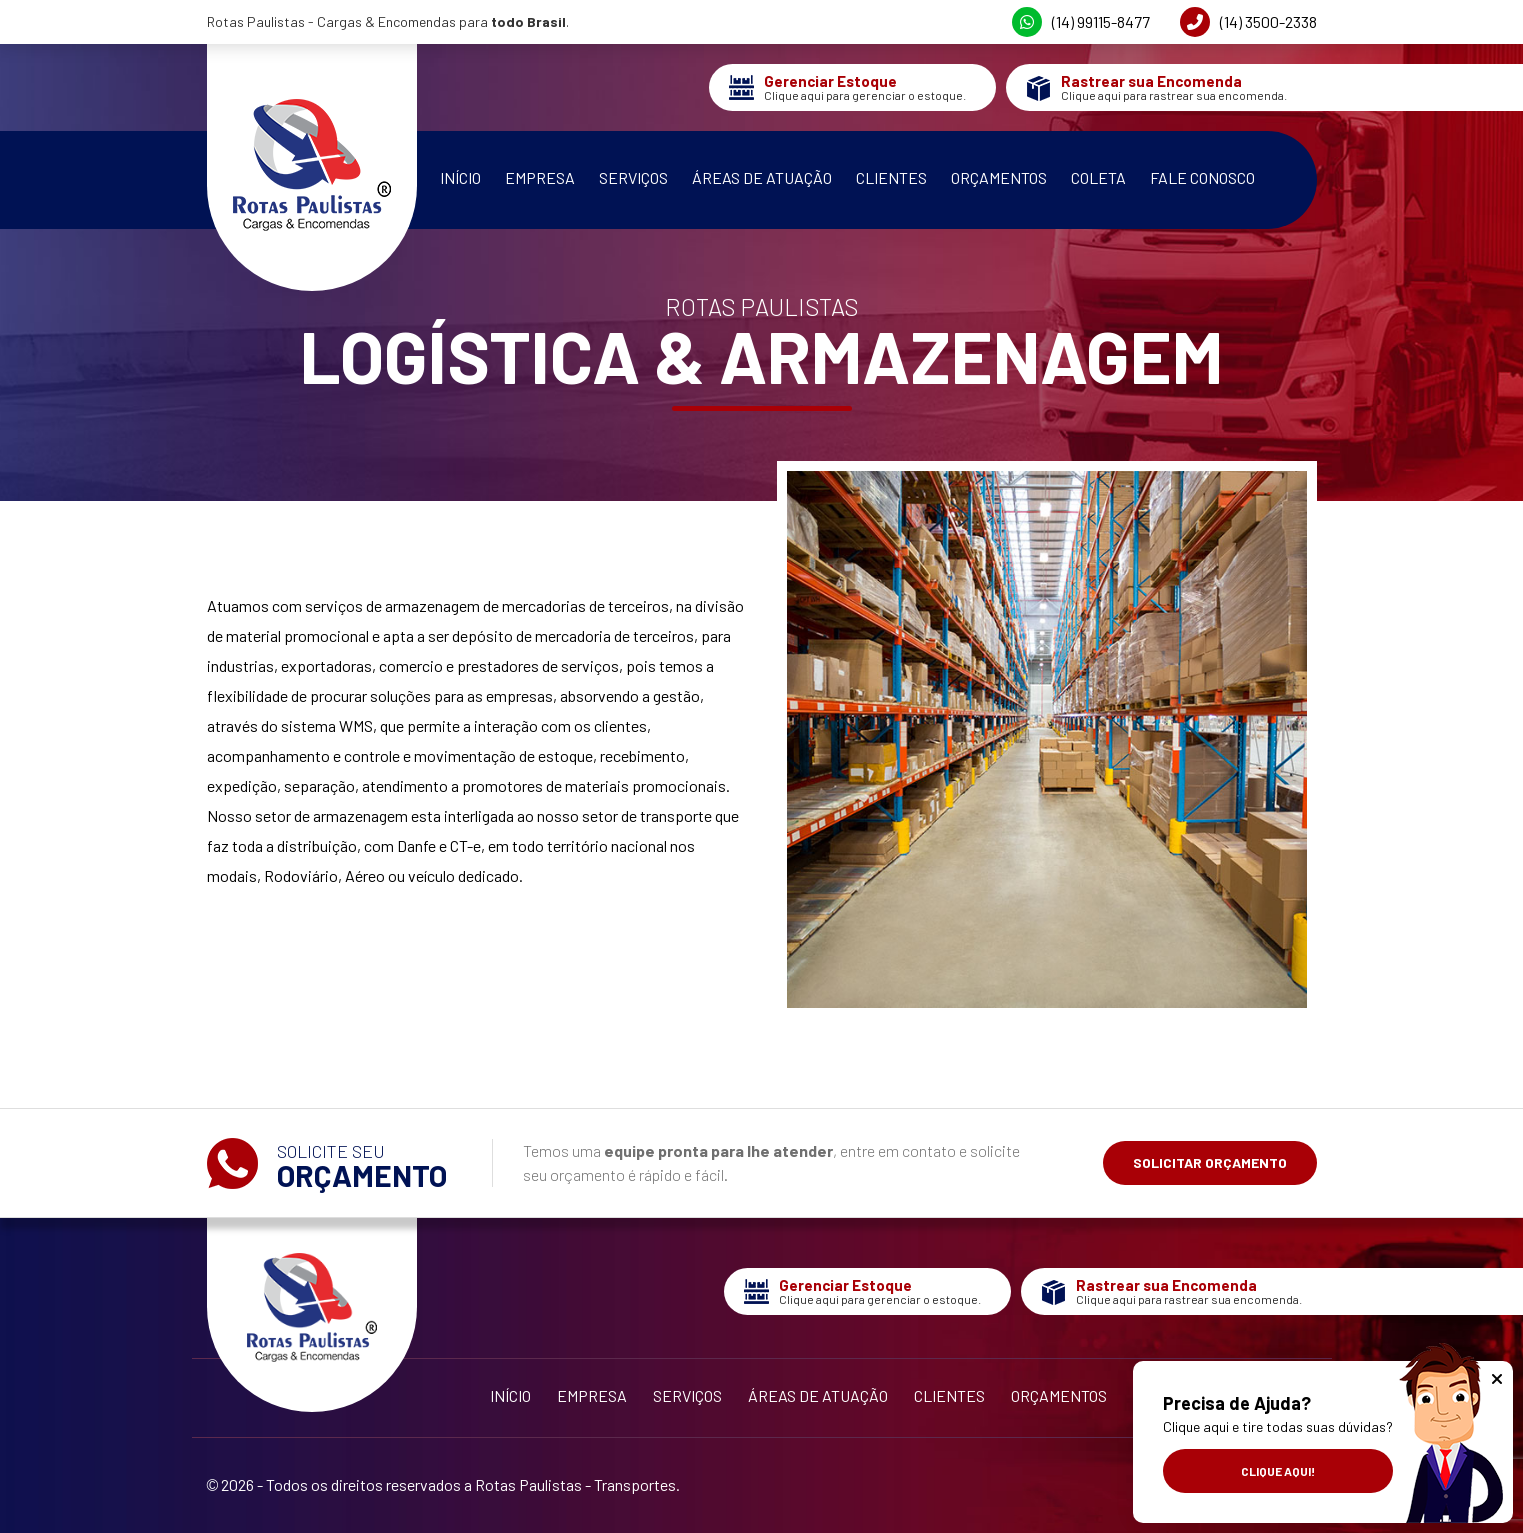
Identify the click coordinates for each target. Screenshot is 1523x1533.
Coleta (1098, 177)
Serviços (633, 177)
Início (460, 177)
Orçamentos (999, 177)
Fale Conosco (1202, 177)
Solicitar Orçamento (1210, 1162)
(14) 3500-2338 (1248, 22)
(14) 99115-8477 (1081, 22)
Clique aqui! (1278, 1471)
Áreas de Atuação (762, 177)
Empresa (540, 177)
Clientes (891, 177)
